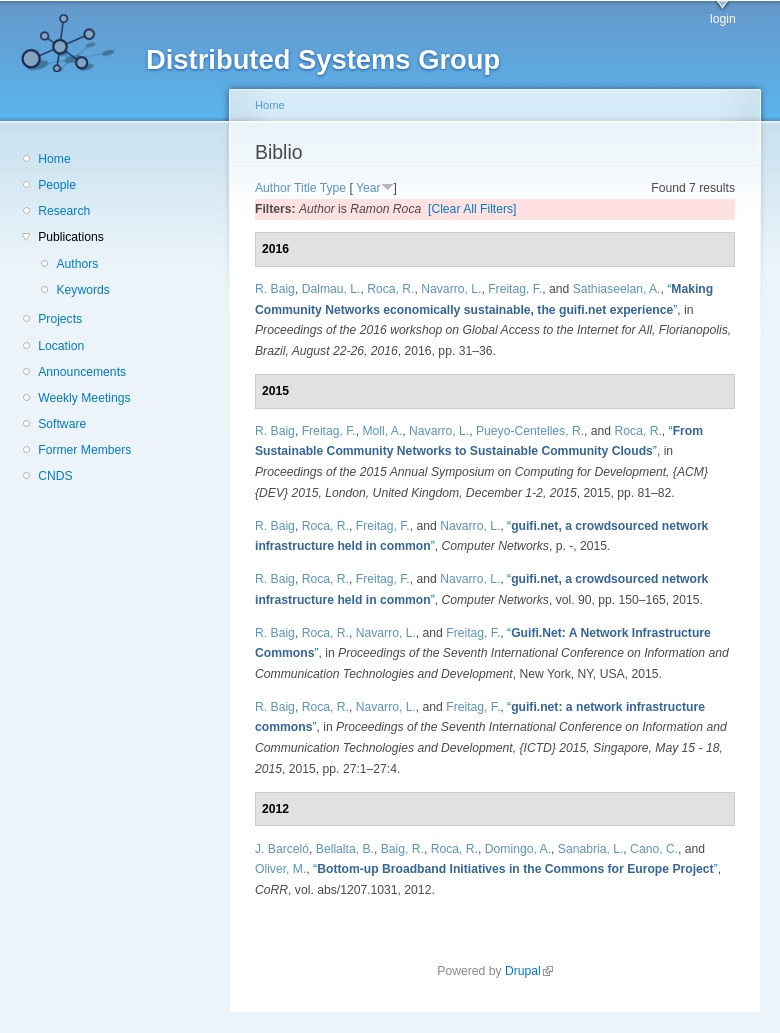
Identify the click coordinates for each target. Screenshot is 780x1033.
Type (333, 188)
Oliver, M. (280, 869)
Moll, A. (382, 431)
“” (515, 869)
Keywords (82, 290)
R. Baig (275, 289)
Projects (60, 319)
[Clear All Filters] (472, 209)
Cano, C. (654, 849)
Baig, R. (402, 849)
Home (54, 159)
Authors (77, 264)
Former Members (84, 450)
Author (273, 188)
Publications (71, 237)
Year (368, 188)
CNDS (55, 476)
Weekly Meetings (84, 398)
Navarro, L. (451, 289)
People (57, 185)
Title (305, 188)
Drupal (529, 971)
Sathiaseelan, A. (617, 289)
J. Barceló (282, 849)
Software (62, 424)
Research (64, 211)
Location (61, 346)
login (723, 19)
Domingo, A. (518, 849)
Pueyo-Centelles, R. (530, 431)
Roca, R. (390, 289)
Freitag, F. (515, 289)
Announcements (82, 372)
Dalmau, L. (331, 289)
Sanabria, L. (591, 849)
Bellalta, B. (345, 849)
